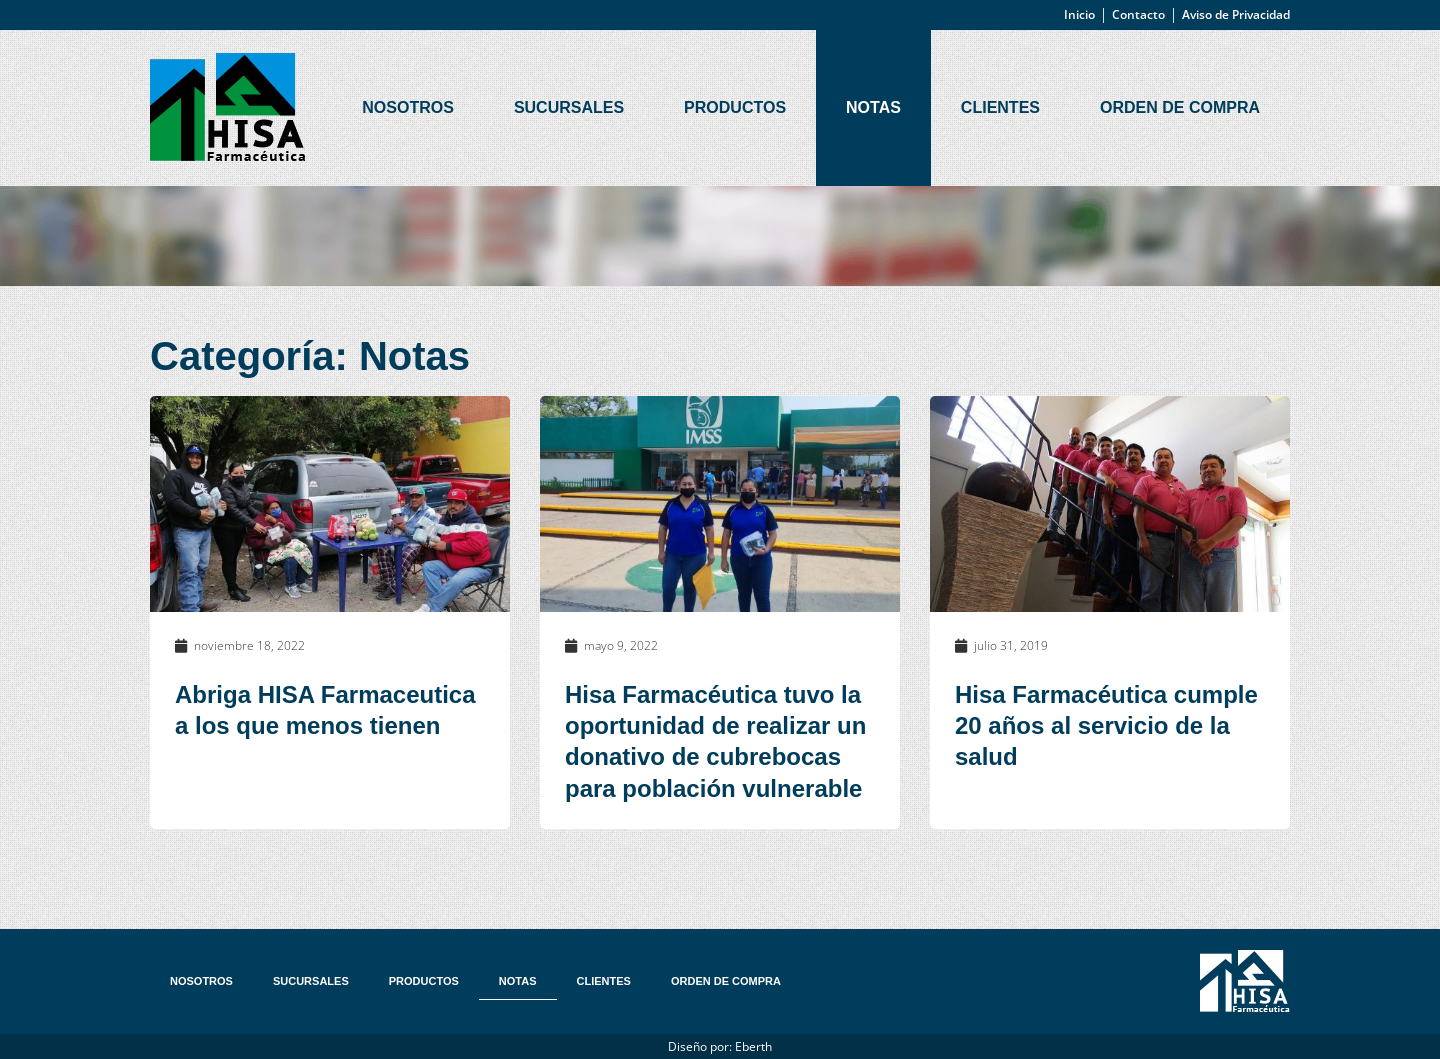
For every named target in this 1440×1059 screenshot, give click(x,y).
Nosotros (408, 107)
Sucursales (569, 107)
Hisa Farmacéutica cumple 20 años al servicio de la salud (1106, 725)
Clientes (1000, 107)
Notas (873, 107)
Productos (735, 107)
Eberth (753, 1046)
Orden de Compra (1180, 107)
